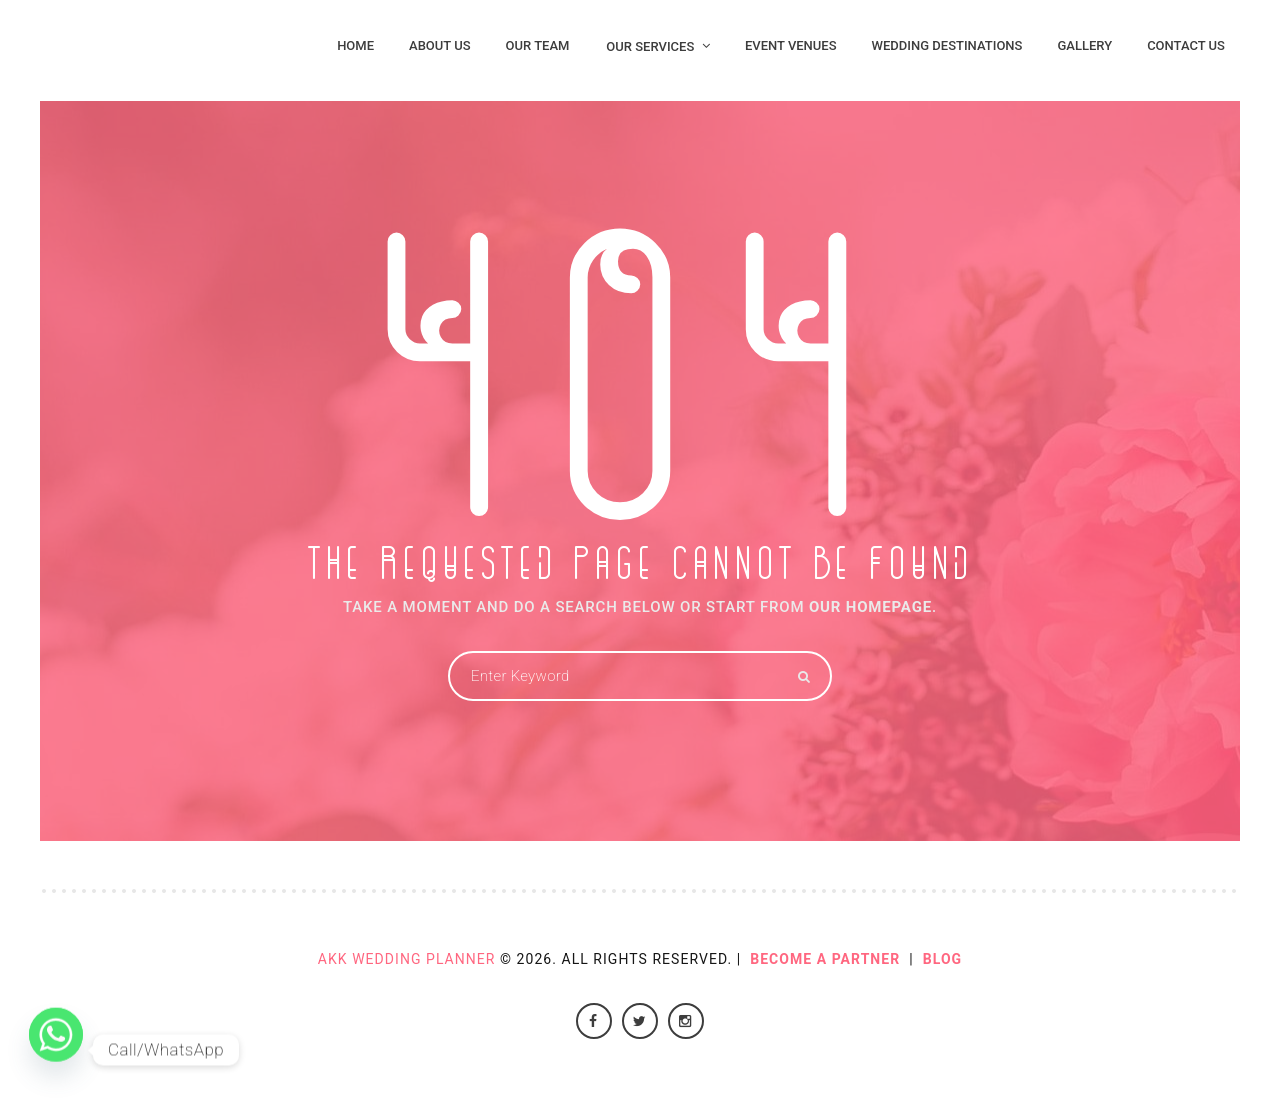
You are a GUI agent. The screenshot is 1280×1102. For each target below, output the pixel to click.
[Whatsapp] (56, 1050)
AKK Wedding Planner (407, 959)
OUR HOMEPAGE (870, 607)
